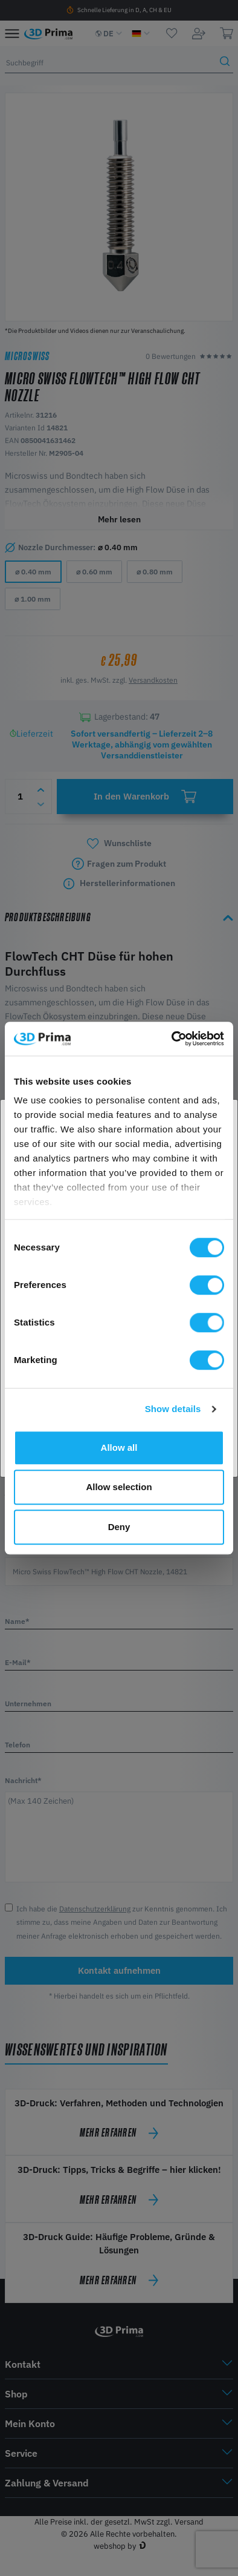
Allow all (119, 1447)
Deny (119, 1527)
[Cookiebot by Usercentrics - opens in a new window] (172, 1038)
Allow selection (119, 1487)
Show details (173, 1409)
